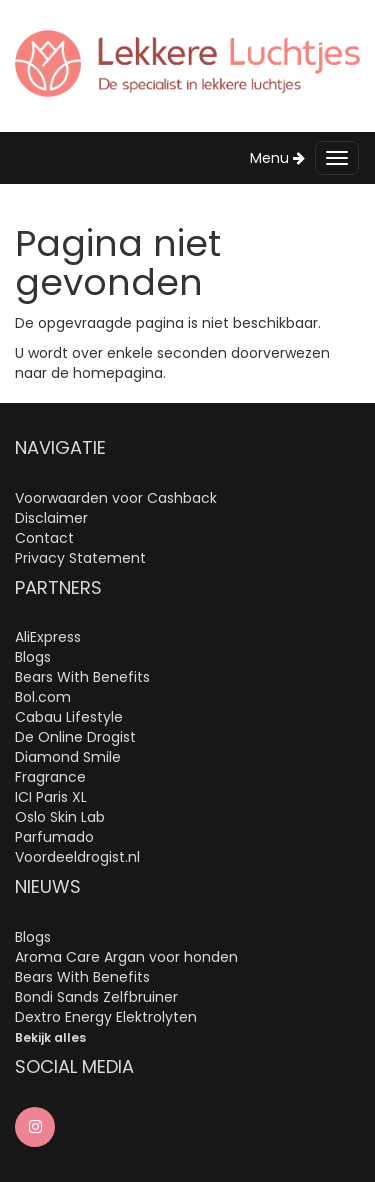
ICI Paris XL (51, 797)
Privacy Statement (80, 558)
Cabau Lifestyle (69, 717)
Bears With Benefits (82, 677)
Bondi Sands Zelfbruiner (96, 997)
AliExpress (48, 637)
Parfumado (54, 837)
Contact (44, 538)
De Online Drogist (75, 737)
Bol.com (43, 697)
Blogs (33, 657)
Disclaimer (51, 518)
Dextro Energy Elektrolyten (106, 1017)
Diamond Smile (68, 757)
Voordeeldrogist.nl (77, 857)
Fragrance (50, 777)
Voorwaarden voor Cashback (116, 498)
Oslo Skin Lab (60, 817)
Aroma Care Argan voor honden (126, 957)
